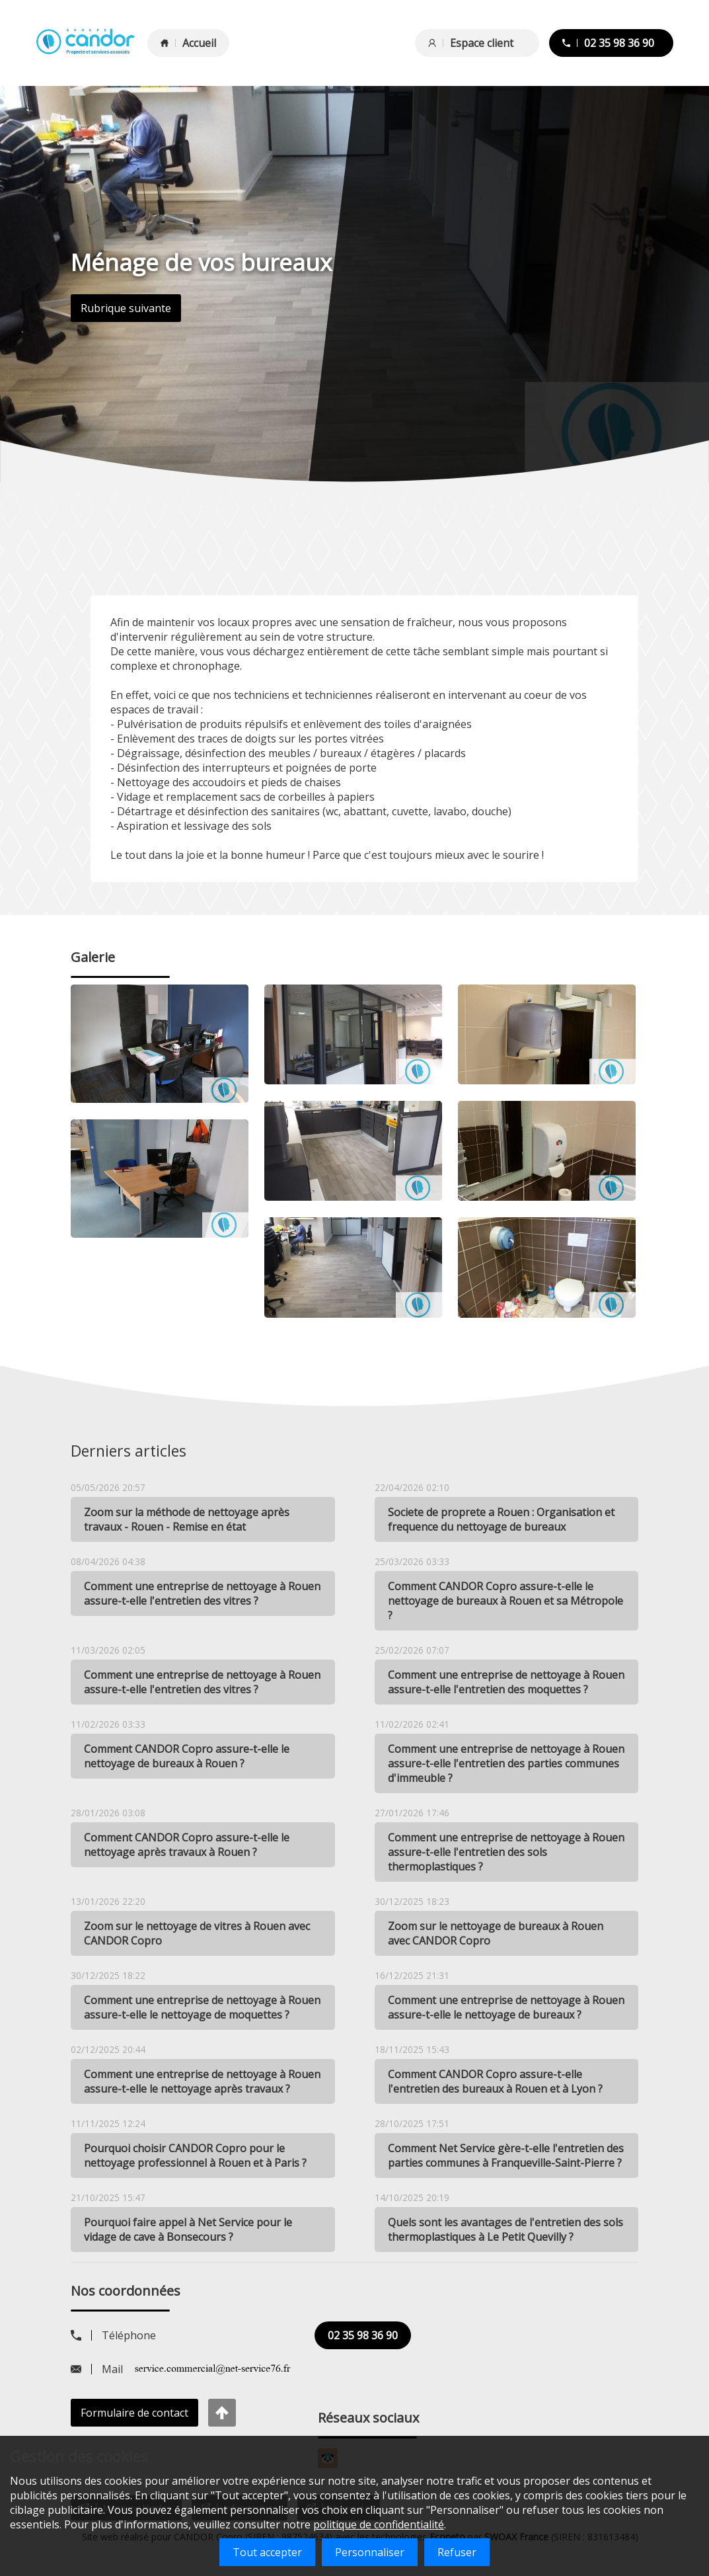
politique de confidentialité (378, 2524)
